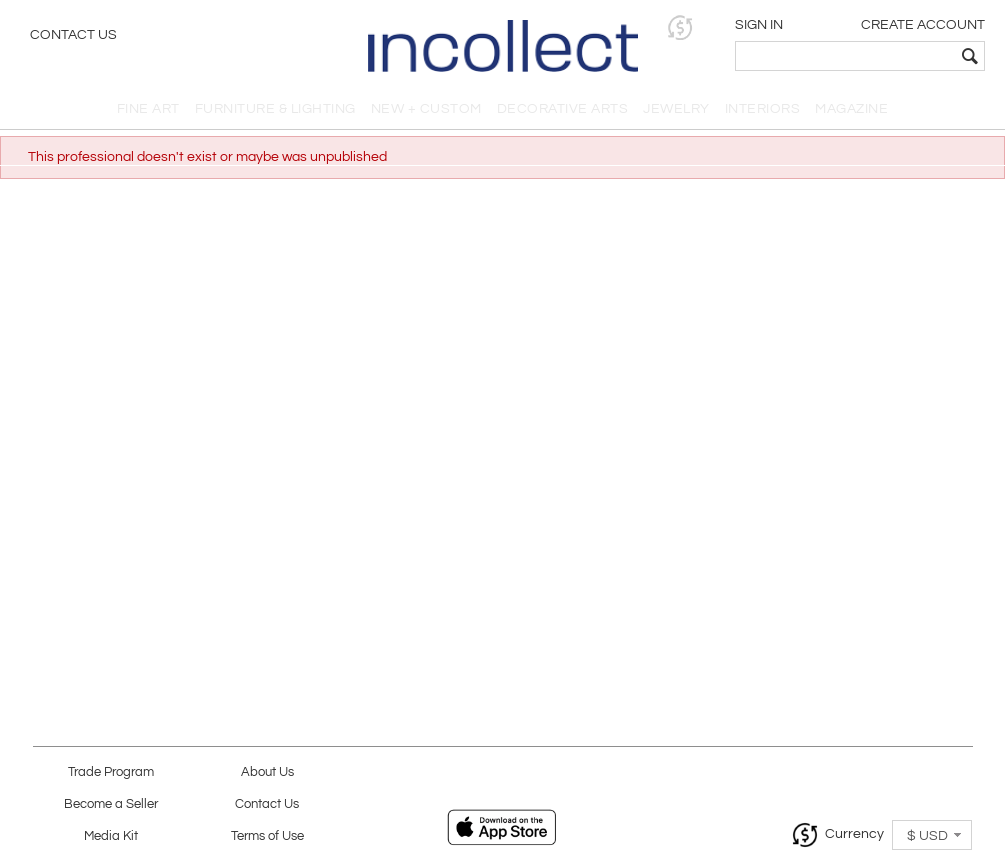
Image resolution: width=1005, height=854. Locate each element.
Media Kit (111, 836)
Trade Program (111, 772)
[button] (680, 27)
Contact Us (73, 35)
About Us (267, 772)
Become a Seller (111, 804)
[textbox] (845, 56)
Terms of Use (267, 836)
